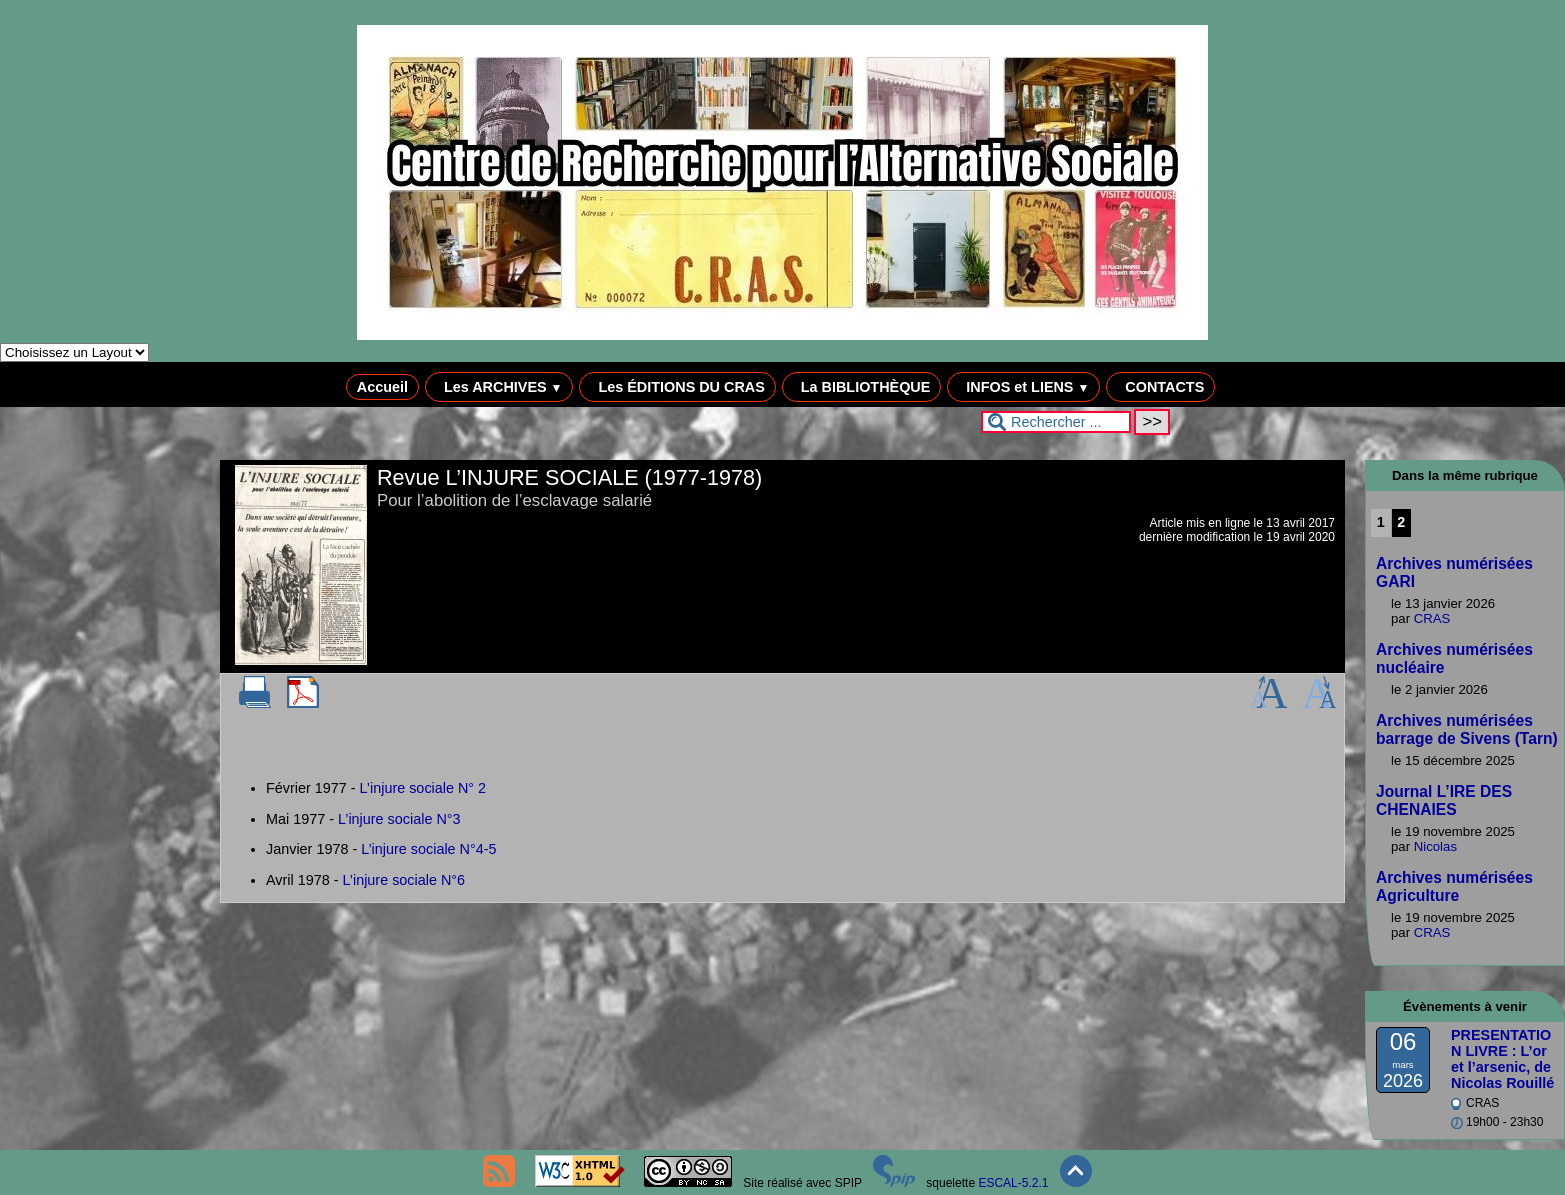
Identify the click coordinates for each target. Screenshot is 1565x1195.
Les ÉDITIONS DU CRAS (677, 387)
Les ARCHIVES (499, 387)
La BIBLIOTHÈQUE (862, 387)
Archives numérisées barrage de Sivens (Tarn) (1467, 729)
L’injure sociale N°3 (399, 819)
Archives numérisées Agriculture (1454, 886)
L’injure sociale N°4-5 (428, 849)
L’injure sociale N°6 (404, 880)
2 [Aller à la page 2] (1401, 522)
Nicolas (1435, 846)
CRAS (1432, 618)
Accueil (382, 387)
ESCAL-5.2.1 (1013, 1183)
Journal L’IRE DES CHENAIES (1444, 800)
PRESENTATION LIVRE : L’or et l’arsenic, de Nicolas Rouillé (1502, 1059)
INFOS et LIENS (1023, 387)
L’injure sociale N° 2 (423, 788)
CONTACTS (1160, 387)
